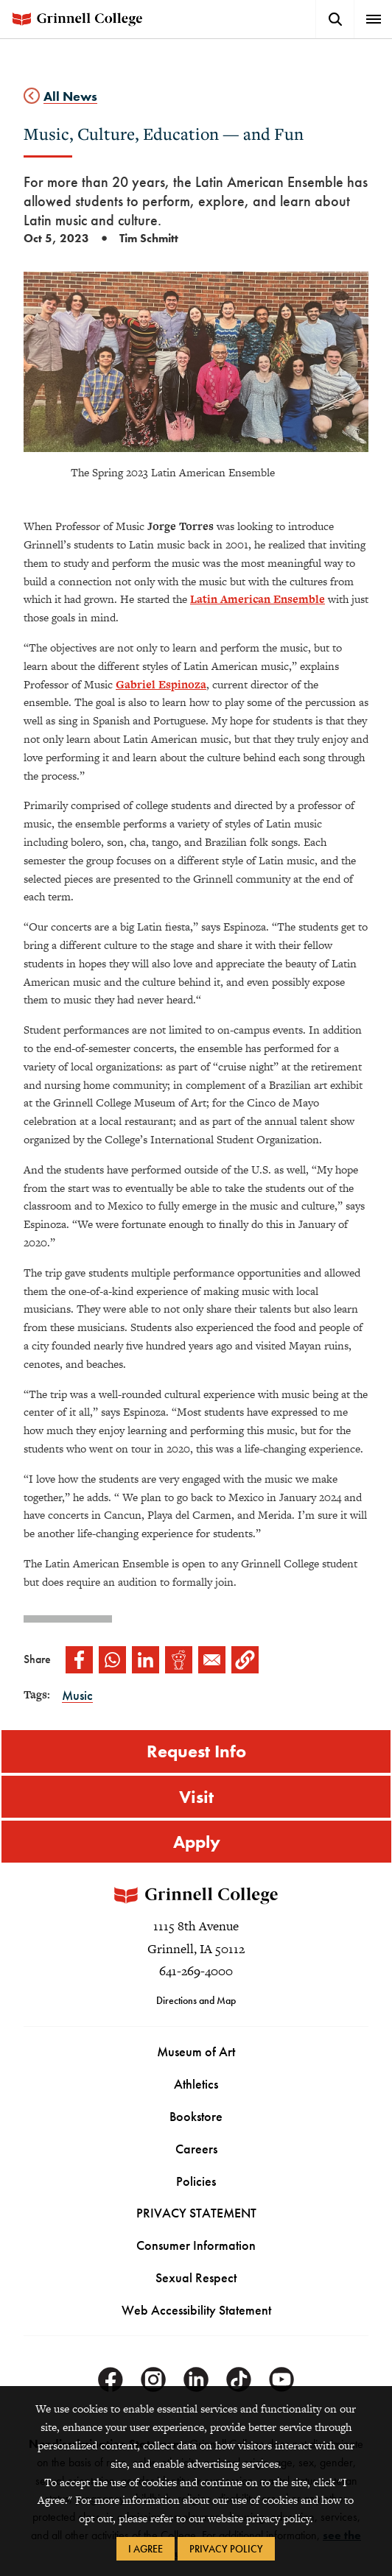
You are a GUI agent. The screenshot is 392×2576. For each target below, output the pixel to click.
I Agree (145, 2548)
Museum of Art (196, 2052)
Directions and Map (196, 2001)
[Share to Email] (211, 1659)
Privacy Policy (226, 2548)
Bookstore (196, 2116)
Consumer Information (196, 2245)
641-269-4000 (196, 1971)
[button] (245, 1659)
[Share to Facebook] (79, 1659)
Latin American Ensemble (257, 599)
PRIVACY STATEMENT (196, 2213)
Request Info (196, 1751)
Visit (196, 1796)
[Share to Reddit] (178, 1659)
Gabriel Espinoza (161, 684)
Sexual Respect (196, 2278)
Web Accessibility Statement (196, 2310)
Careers (196, 2148)
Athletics (196, 2084)
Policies (196, 2181)
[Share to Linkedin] (145, 1659)
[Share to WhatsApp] (112, 1659)
